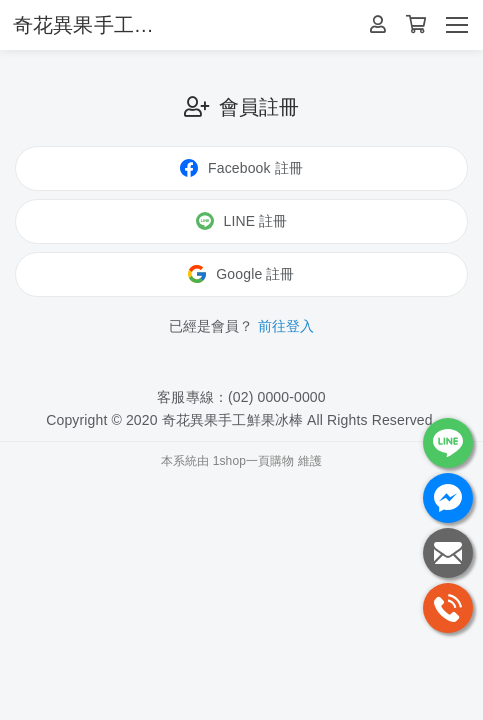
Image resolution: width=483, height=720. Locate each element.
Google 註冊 (241, 274)
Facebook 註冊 (241, 168)
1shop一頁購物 (254, 461)
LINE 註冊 (242, 221)
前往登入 (286, 326)
